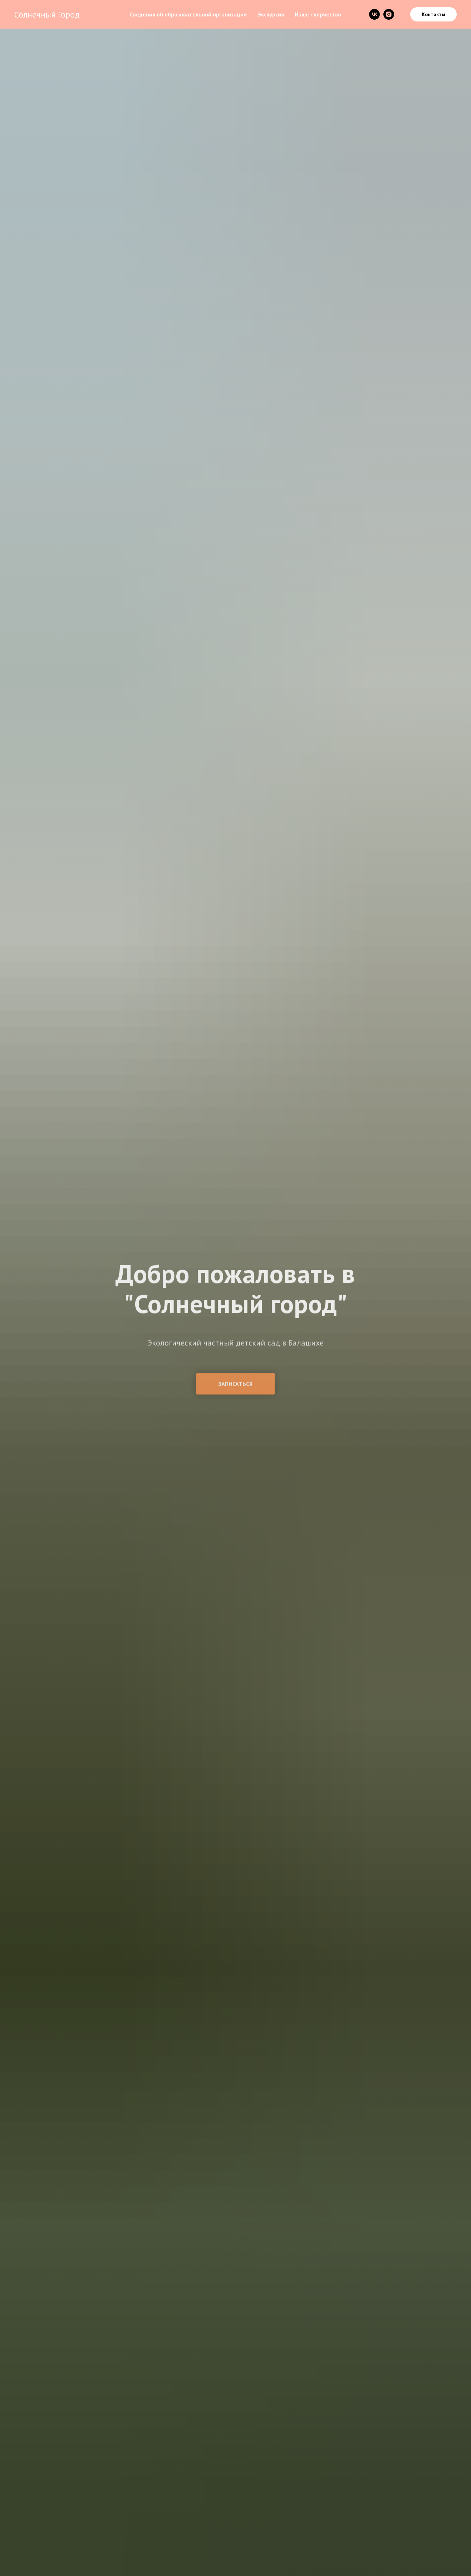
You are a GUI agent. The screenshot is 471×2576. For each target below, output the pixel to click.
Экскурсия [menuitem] (270, 14)
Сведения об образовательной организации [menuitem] (188, 14)
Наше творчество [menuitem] (318, 14)
